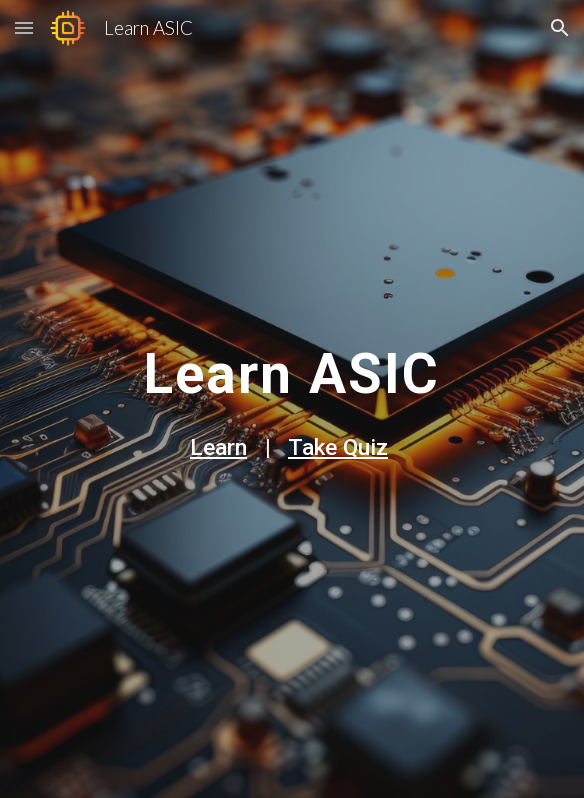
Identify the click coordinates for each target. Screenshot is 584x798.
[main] (292, 366)
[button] (24, 27)
